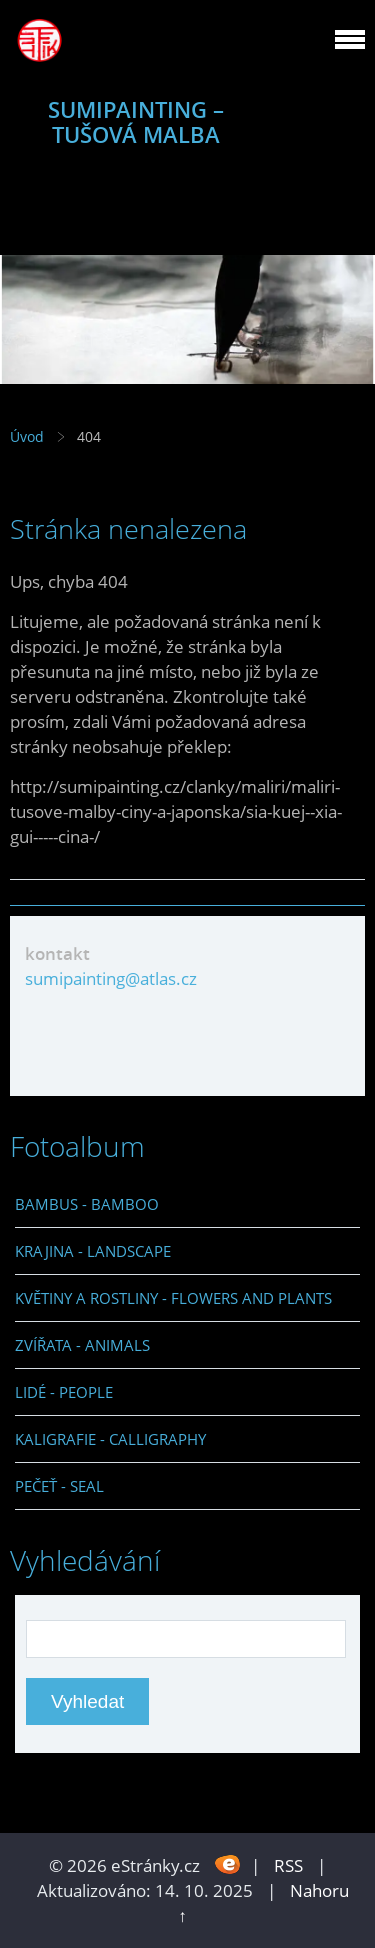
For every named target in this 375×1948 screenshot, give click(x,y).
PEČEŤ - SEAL (59, 1486)
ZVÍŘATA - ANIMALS (82, 1345)
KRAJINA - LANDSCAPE (93, 1251)
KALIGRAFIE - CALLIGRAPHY (110, 1439)
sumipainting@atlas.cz (111, 978)
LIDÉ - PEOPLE (64, 1392)
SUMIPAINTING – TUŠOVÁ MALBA (136, 122)
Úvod (27, 436)
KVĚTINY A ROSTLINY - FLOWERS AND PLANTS (173, 1298)
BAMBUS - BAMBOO (87, 1204)
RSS (288, 1865)
